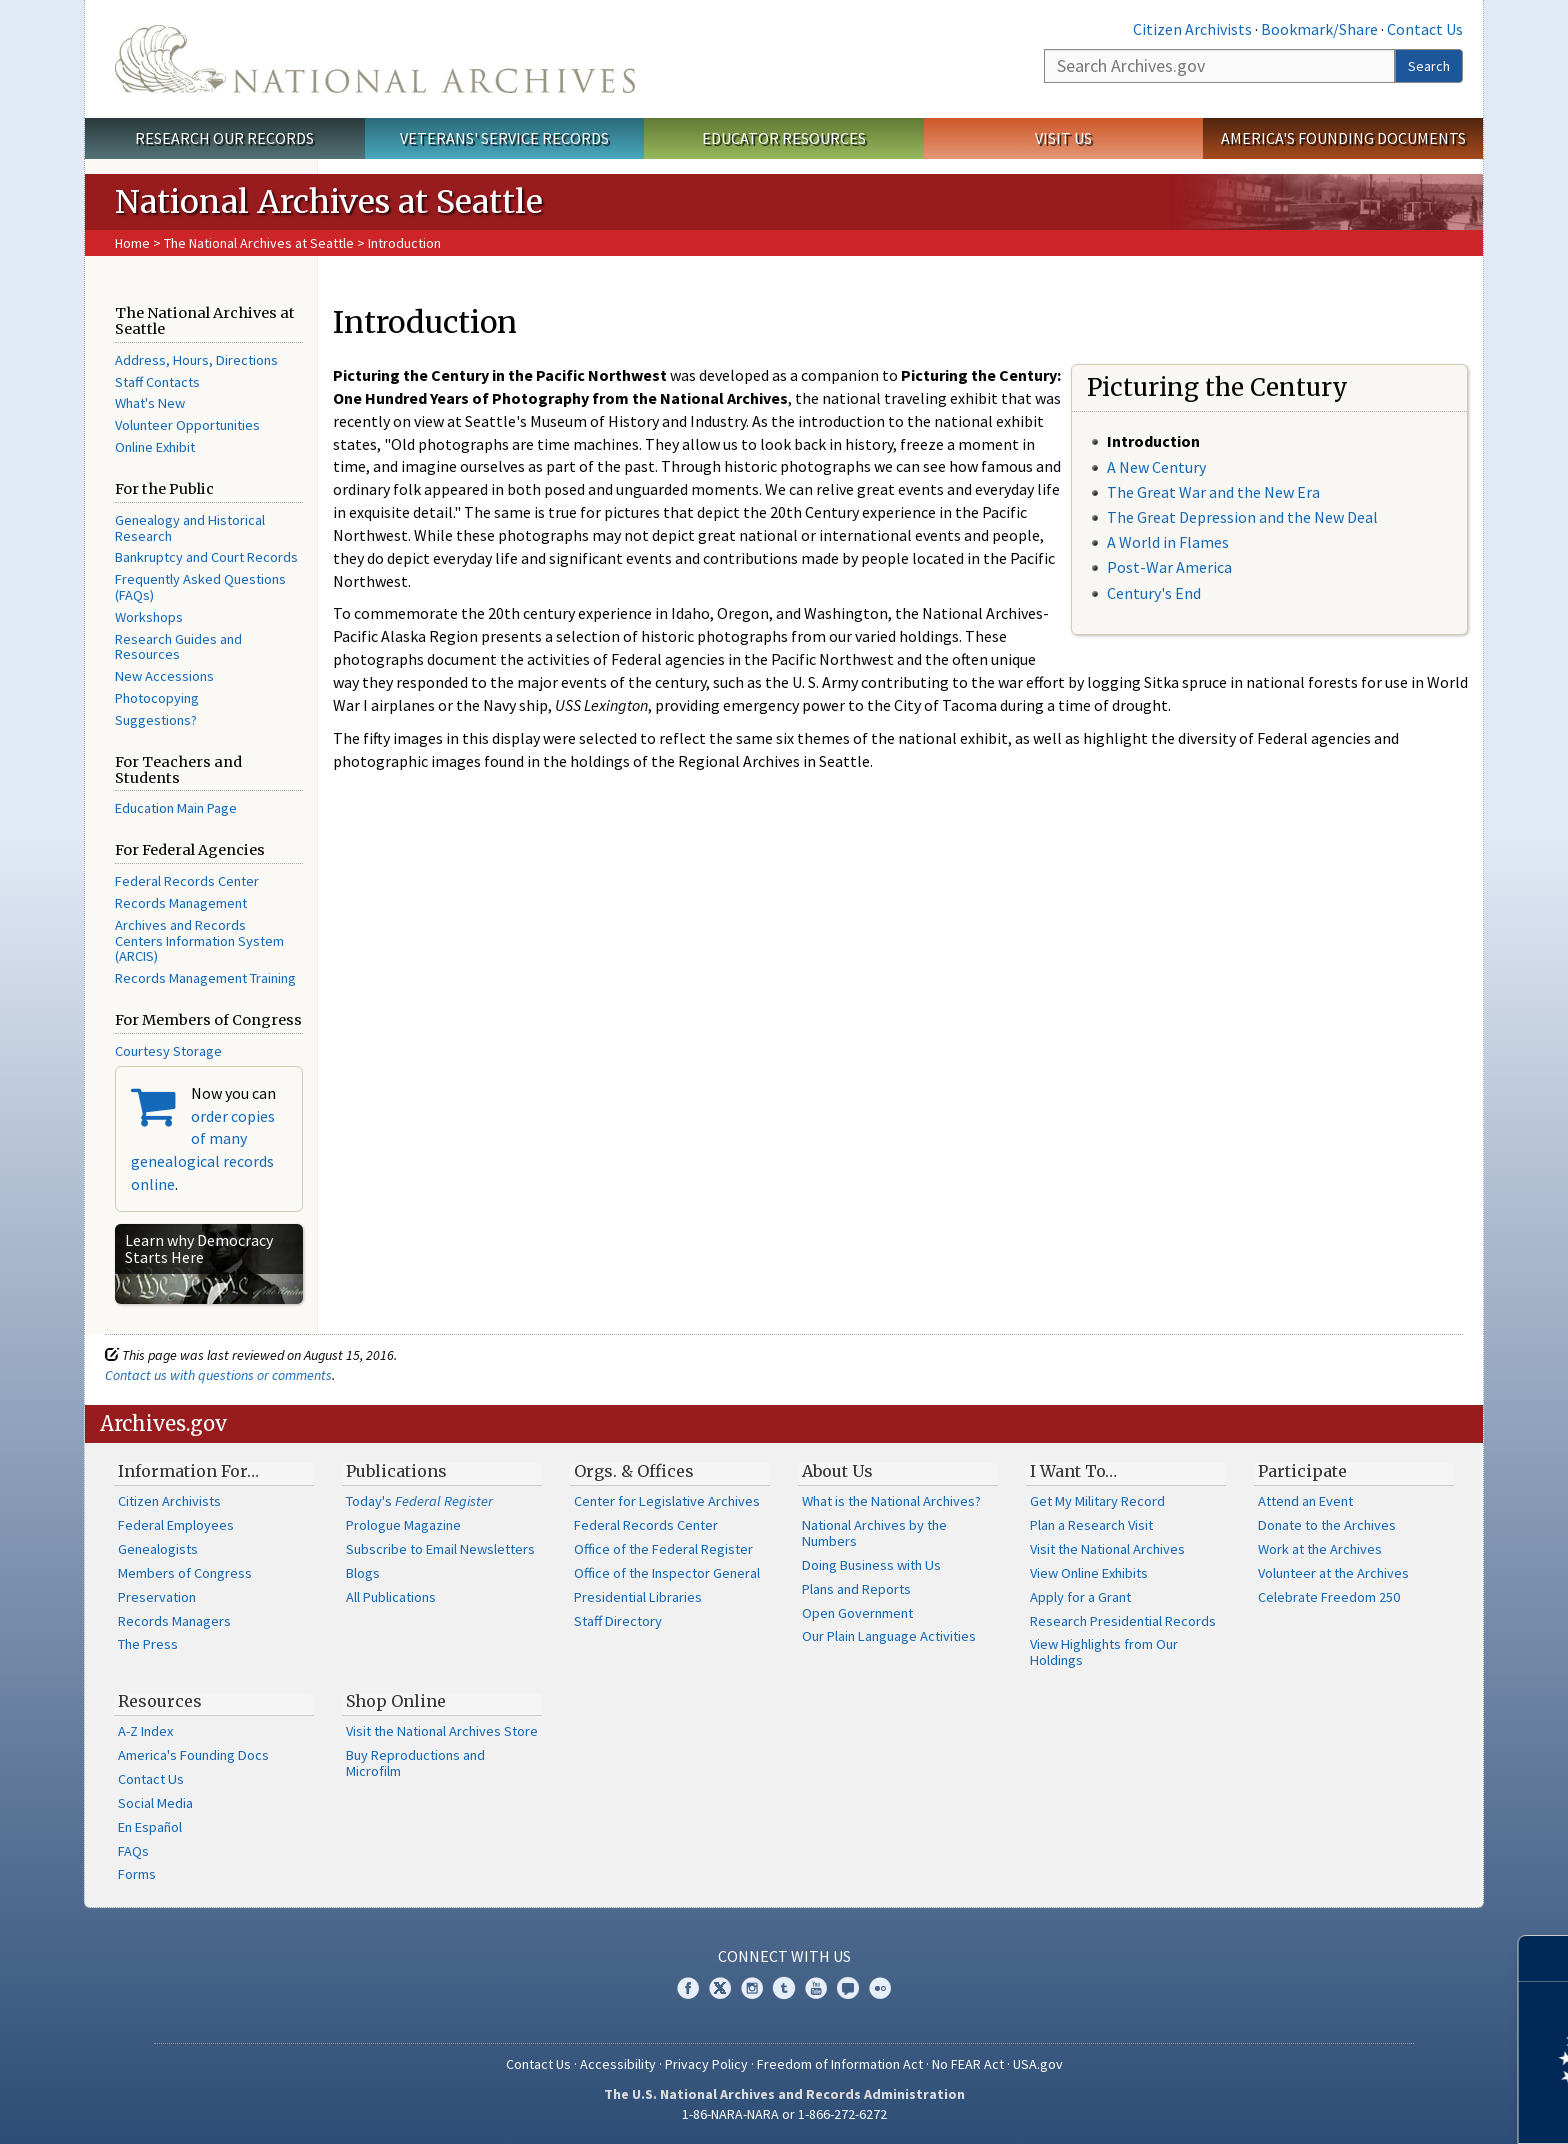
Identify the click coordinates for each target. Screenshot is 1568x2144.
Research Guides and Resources (178, 647)
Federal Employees (176, 1525)
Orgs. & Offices (634, 1471)
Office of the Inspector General (667, 1573)
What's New (150, 403)
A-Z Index (145, 1731)
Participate (1302, 1471)
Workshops (149, 617)
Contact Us (1425, 29)
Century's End (1154, 593)
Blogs (363, 1573)
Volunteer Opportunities (187, 425)
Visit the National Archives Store (442, 1731)
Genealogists (158, 1549)
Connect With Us (784, 1956)
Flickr (880, 1988)
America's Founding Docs (193, 1755)
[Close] (1544, 1958)
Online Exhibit (155, 447)
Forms (137, 1874)
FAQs (133, 1851)
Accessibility (618, 2064)
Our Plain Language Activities (889, 1636)
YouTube (816, 1988)
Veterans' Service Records (504, 138)
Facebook (688, 1988)
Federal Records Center (187, 881)
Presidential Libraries (638, 1597)
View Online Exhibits (1089, 1573)
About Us (837, 1471)
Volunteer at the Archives (1333, 1573)
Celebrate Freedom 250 (1329, 1597)
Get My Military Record (1097, 1501)
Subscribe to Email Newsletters (440, 1549)
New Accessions (164, 676)
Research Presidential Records (1123, 1621)
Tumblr (784, 1988)
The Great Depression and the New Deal (1242, 517)
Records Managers (174, 1621)
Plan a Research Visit (1091, 1525)
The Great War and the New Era (1213, 492)
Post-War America (1169, 567)
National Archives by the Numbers (874, 1533)
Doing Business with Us (871, 1565)
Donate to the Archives (1327, 1525)
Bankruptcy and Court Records (206, 557)
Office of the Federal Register (663, 1549)
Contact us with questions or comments (218, 1375)
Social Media (155, 1803)
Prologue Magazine (403, 1525)
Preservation (157, 1597)
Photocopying (157, 698)
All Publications (391, 1597)
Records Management (181, 903)
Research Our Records (224, 138)
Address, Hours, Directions (196, 360)
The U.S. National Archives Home (375, 59)
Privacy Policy (706, 2064)
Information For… (188, 1471)
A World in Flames (1168, 542)
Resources (160, 1701)
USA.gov (1038, 2064)
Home (132, 243)
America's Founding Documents (1343, 138)
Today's (419, 1501)
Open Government (857, 1613)
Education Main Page (176, 808)
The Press (148, 1644)
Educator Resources (784, 138)
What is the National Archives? (891, 1501)
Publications (396, 1471)
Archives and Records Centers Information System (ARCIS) (199, 941)
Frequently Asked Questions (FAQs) (200, 587)
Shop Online (396, 1701)
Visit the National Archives (1107, 1549)
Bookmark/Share (1319, 29)
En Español (150, 1827)
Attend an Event (1305, 1501)
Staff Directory (618, 1621)
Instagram (752, 1988)
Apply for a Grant (1080, 1597)
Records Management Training (205, 978)
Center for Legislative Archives (667, 1501)
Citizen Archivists (1192, 29)
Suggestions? (156, 720)
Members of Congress (185, 1573)
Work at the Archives (1320, 1549)
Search (1429, 66)
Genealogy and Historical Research (190, 528)
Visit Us (1063, 138)
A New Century (1156, 467)
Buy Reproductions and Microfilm (415, 1763)
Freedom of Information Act (840, 2064)
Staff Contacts (157, 382)
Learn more (1390, 2108)
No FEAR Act (968, 2064)
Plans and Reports (856, 1589)
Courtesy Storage (168, 1051)
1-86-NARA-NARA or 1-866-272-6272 (784, 2114)
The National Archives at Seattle (259, 243)
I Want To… (1073, 1471)
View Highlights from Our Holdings (1104, 1652)
